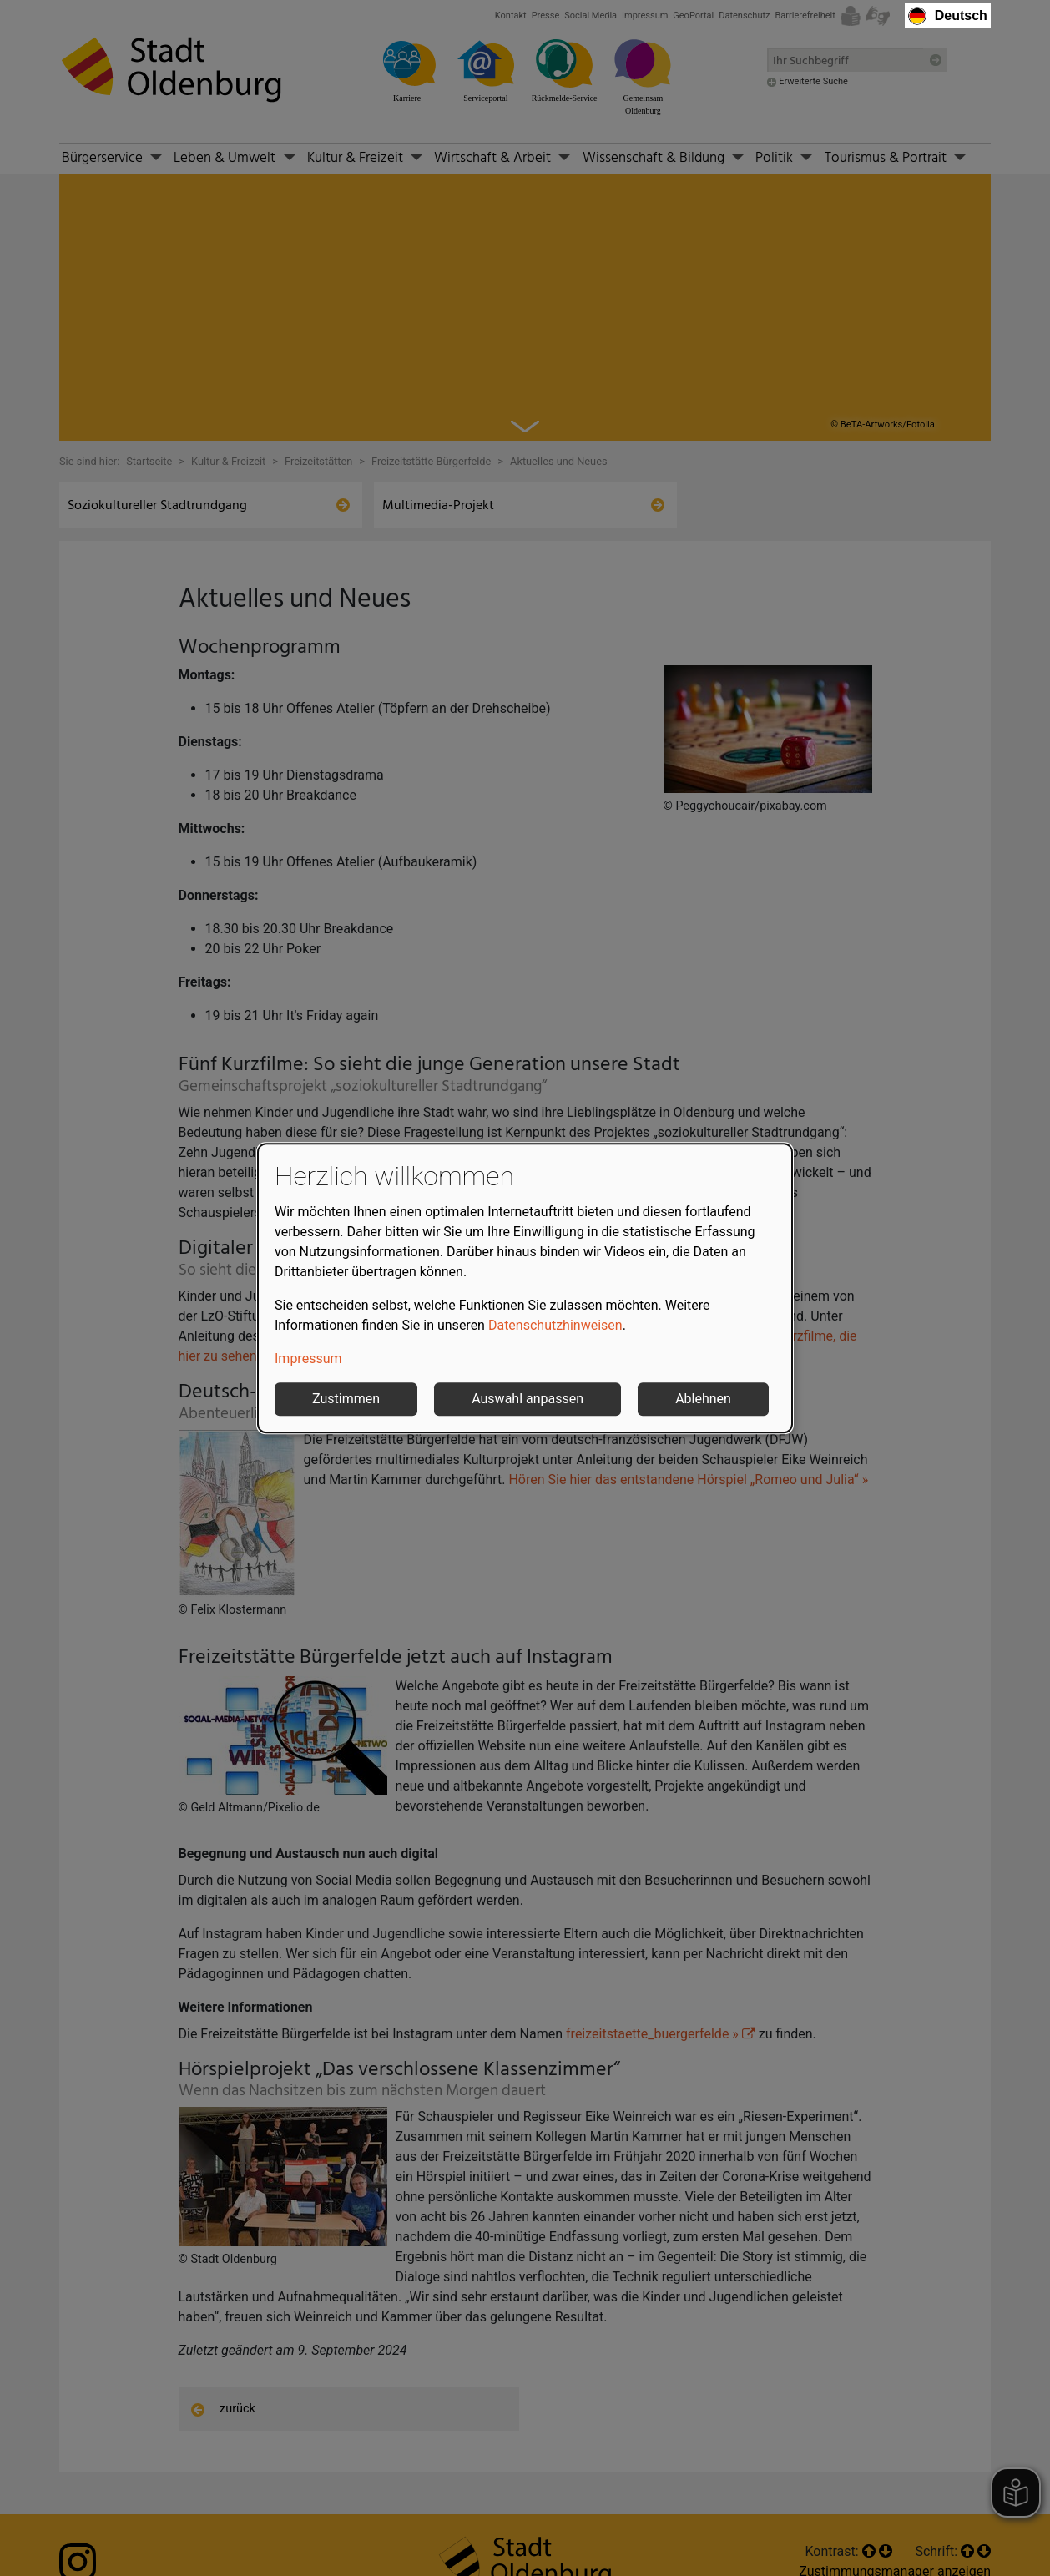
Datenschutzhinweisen (555, 1325)
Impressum (308, 1358)
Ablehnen (703, 1399)
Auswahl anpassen (527, 1399)
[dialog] (525, 1288)
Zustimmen (346, 1399)
